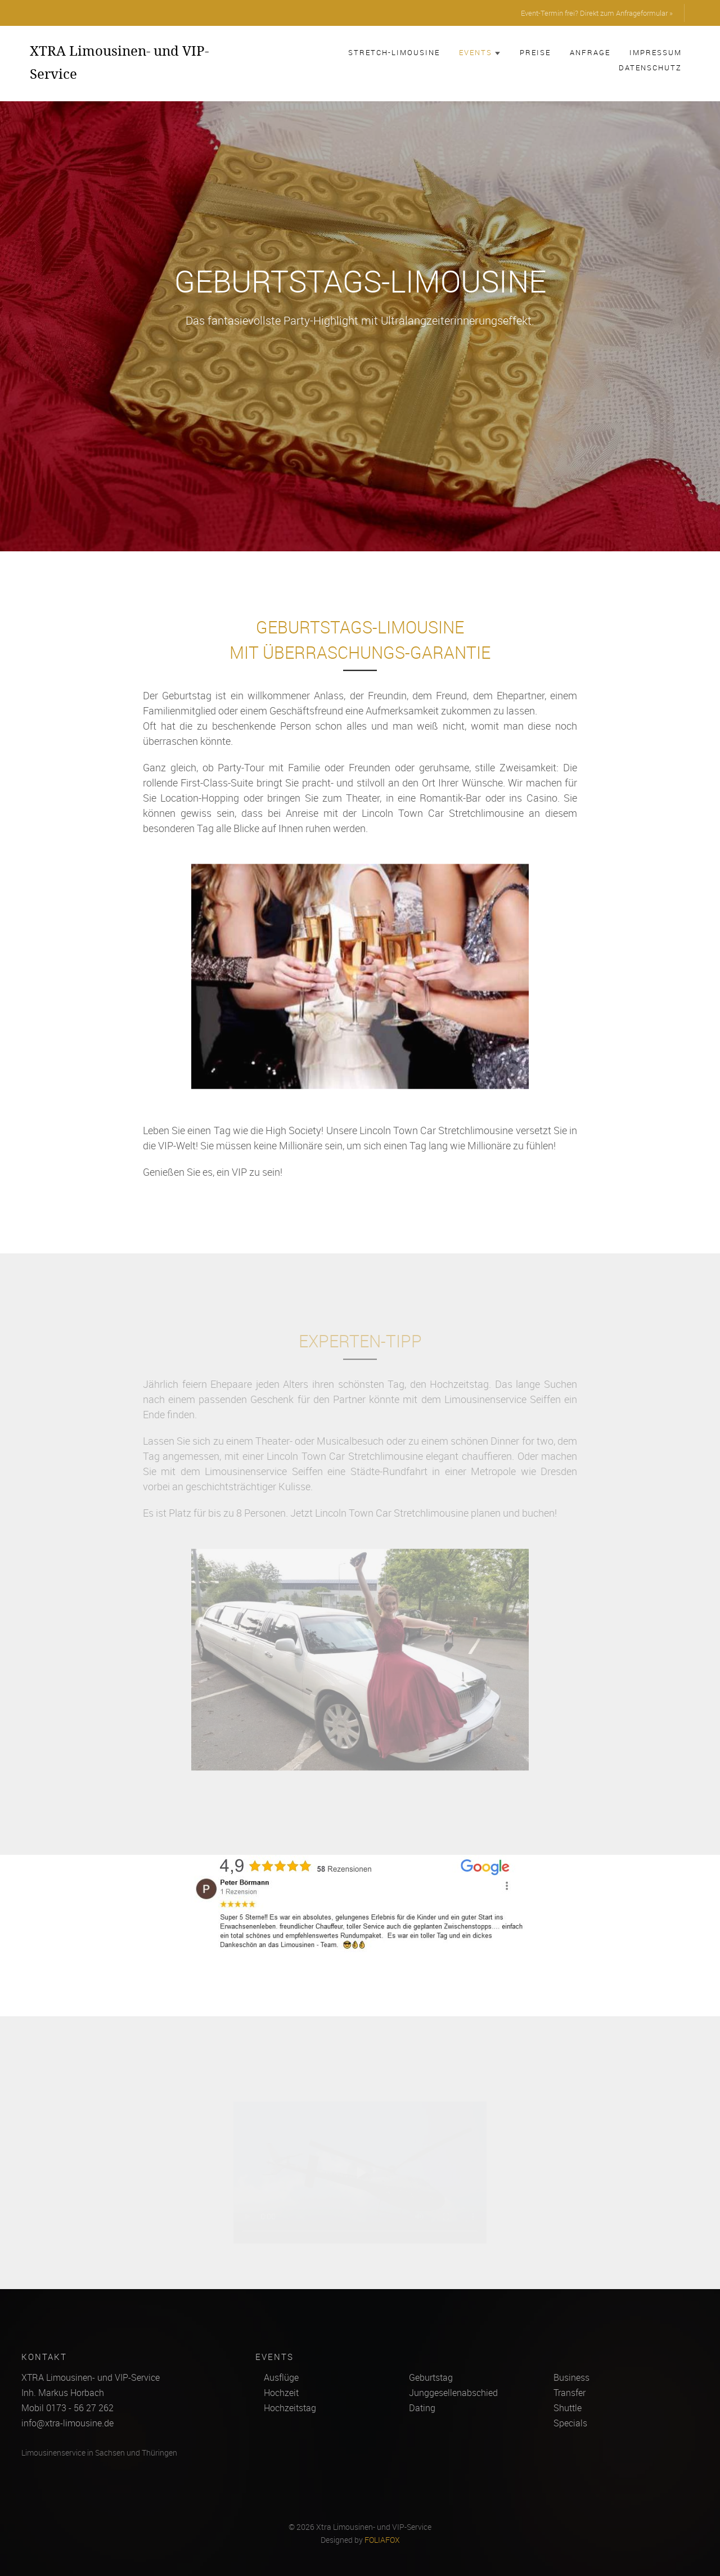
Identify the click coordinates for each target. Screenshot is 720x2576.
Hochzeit (281, 2392)
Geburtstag (431, 2377)
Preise (535, 52)
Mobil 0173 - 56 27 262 (67, 2408)
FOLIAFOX (382, 2540)
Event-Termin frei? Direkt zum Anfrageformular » (597, 13)
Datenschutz (650, 67)
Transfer (570, 2392)
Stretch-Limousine (394, 52)
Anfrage (590, 52)
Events (480, 52)
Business (572, 2377)
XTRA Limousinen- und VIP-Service (119, 62)
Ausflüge (281, 2377)
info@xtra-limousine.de (67, 2423)
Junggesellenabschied (453, 2392)
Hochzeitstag (290, 2408)
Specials (570, 2423)
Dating (422, 2408)
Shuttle (568, 2408)
